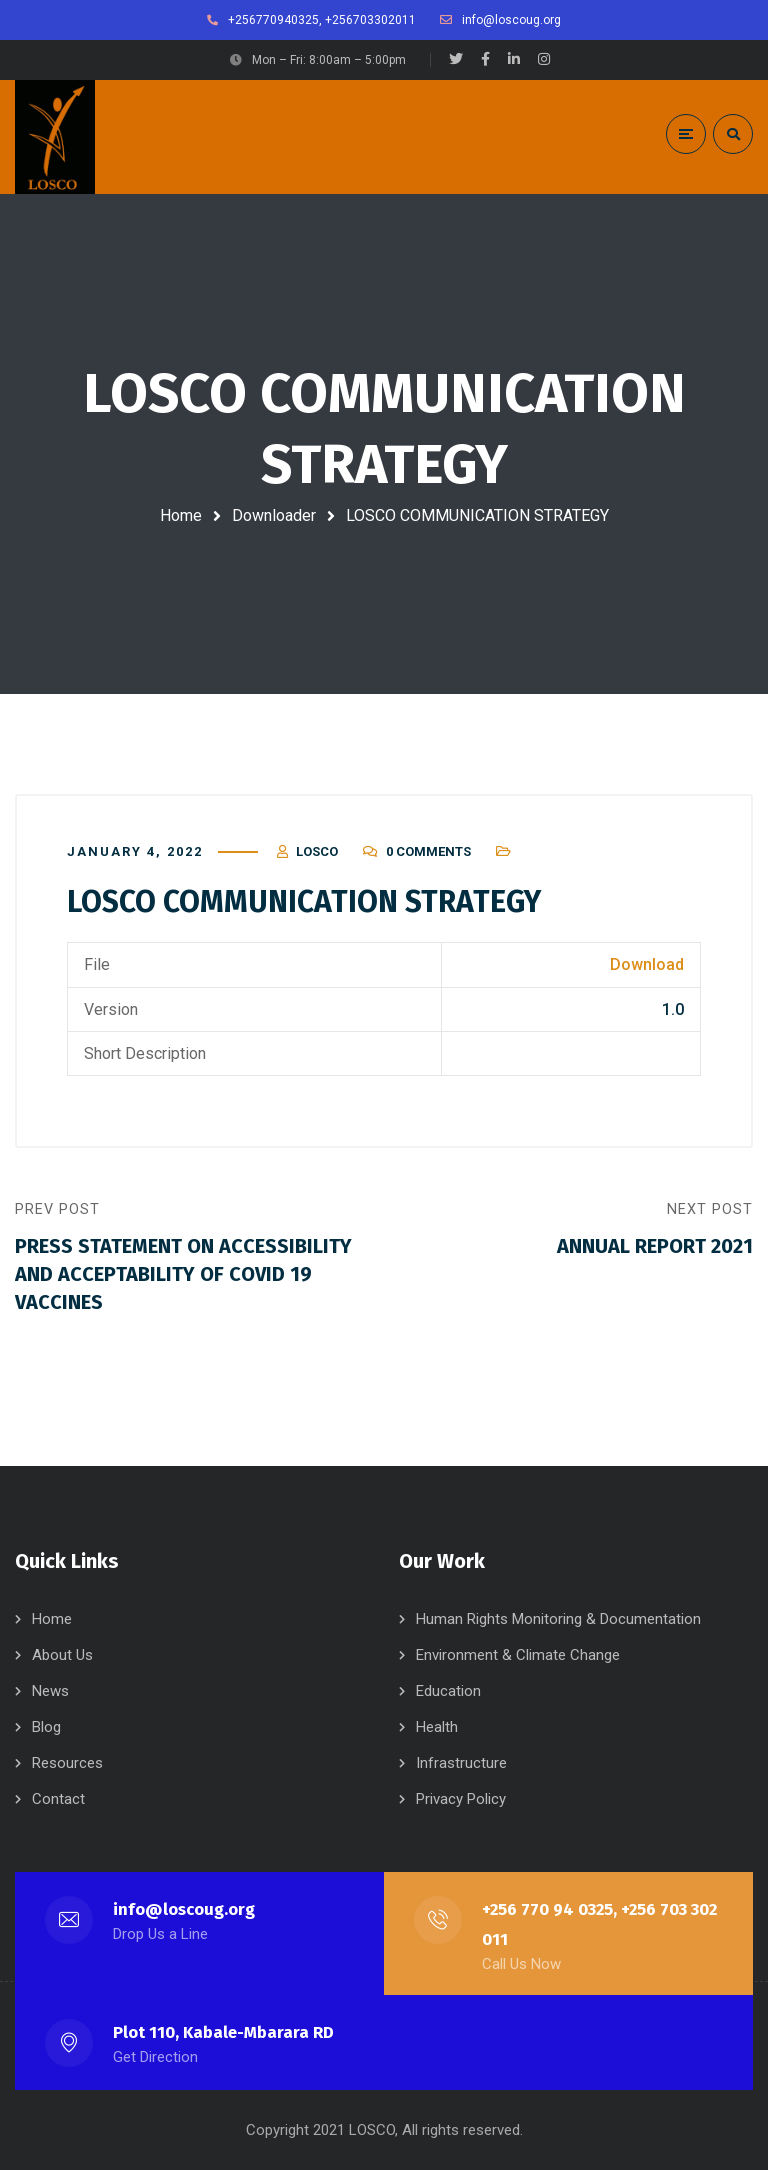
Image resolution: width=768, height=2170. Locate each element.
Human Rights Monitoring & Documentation (558, 1619)
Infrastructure (461, 1763)
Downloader (274, 515)
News (50, 1691)
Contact (58, 1799)
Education (448, 1691)
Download (647, 964)
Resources (67, 1763)
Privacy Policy (461, 1799)
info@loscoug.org (184, 1909)
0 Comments (428, 851)
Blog (46, 1727)
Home (181, 515)
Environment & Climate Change (518, 1655)
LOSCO (317, 851)
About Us (62, 1655)
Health (437, 1727)
